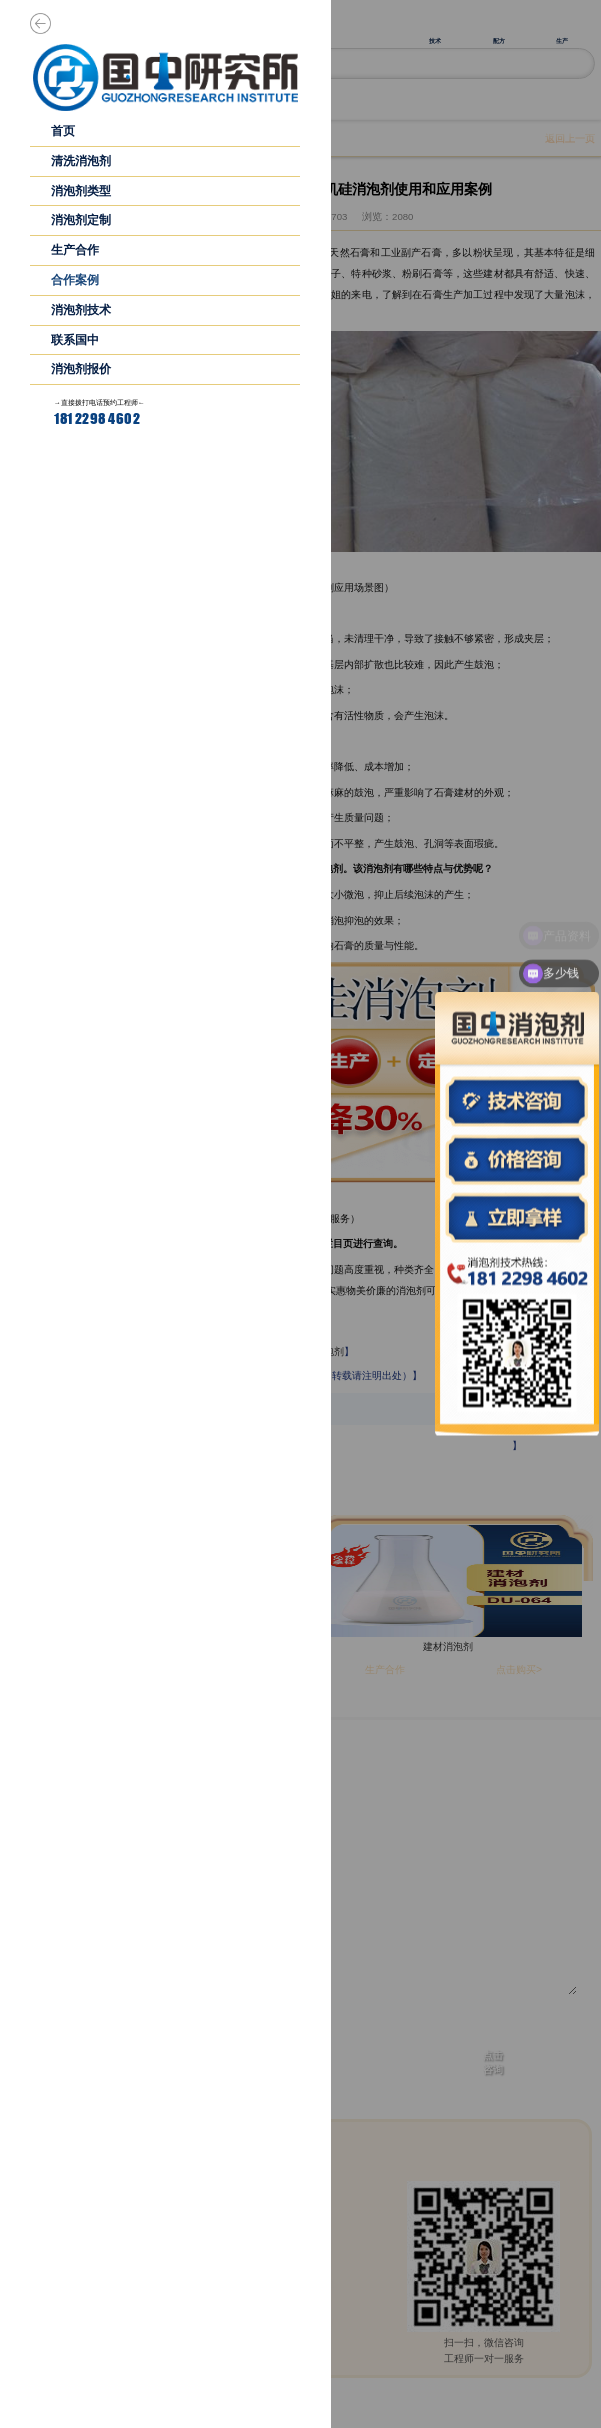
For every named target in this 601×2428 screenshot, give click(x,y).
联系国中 (75, 340)
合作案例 (75, 280)
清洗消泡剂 (81, 161)
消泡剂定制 (81, 220)
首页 (63, 131)
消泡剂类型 (81, 191)
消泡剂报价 (81, 369)
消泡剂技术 (81, 310)
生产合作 (75, 250)
